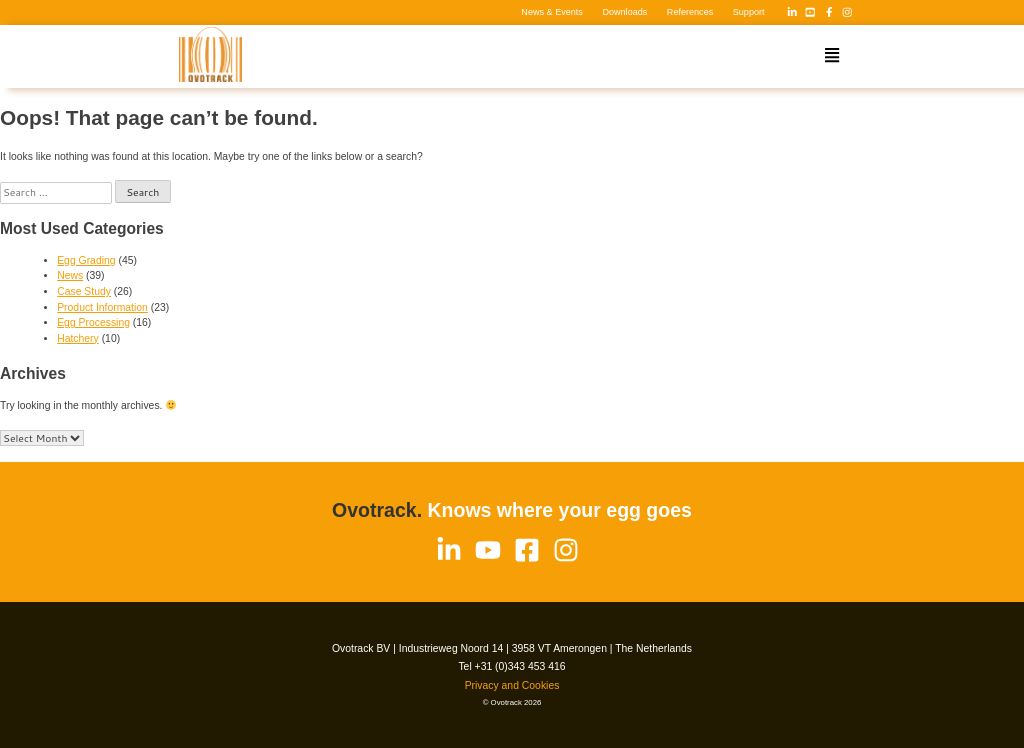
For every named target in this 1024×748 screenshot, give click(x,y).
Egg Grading (86, 260)
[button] (832, 56)
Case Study (84, 291)
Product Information (102, 307)
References (690, 12)
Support (749, 12)
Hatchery (78, 338)
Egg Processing (93, 322)
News (70, 275)
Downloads (624, 12)
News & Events (552, 12)
